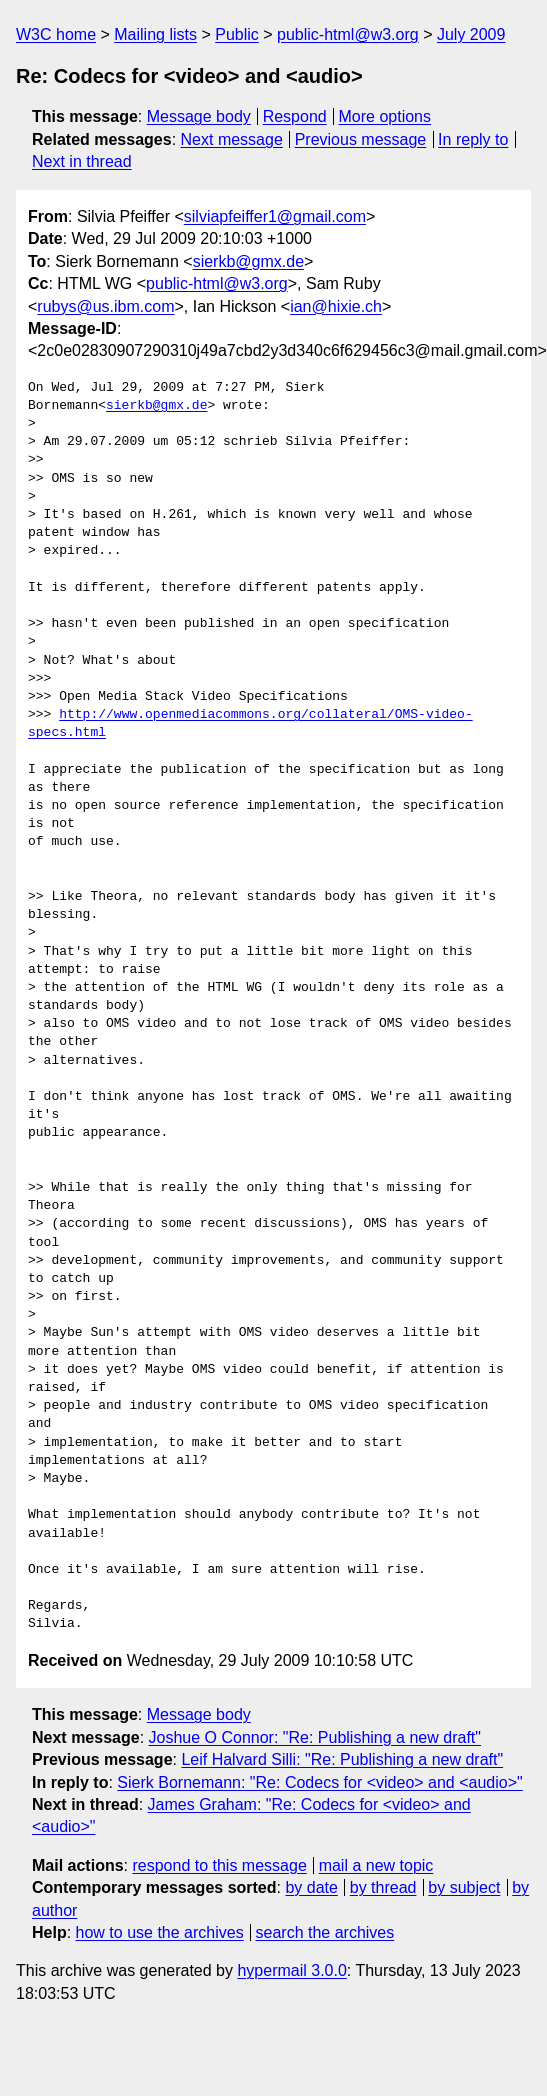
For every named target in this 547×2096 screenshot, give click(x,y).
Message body (199, 116)
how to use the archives (160, 1932)
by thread (383, 1887)
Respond (295, 116)
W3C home (56, 34)
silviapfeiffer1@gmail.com (275, 216)
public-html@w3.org (348, 34)
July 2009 (471, 34)
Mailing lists (155, 34)
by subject (464, 1887)
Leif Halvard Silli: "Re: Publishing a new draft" (342, 1759)
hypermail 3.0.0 (291, 1970)
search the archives (325, 1932)
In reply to (473, 139)
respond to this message (219, 1865)
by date (311, 1887)
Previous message (361, 139)
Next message (232, 139)
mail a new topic (376, 1865)
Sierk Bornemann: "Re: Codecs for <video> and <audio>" (319, 1782)
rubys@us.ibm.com (105, 306)
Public (237, 34)
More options (385, 116)
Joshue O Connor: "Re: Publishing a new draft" (315, 1737)
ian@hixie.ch (336, 306)
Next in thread (82, 161)
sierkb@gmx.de (248, 261)
